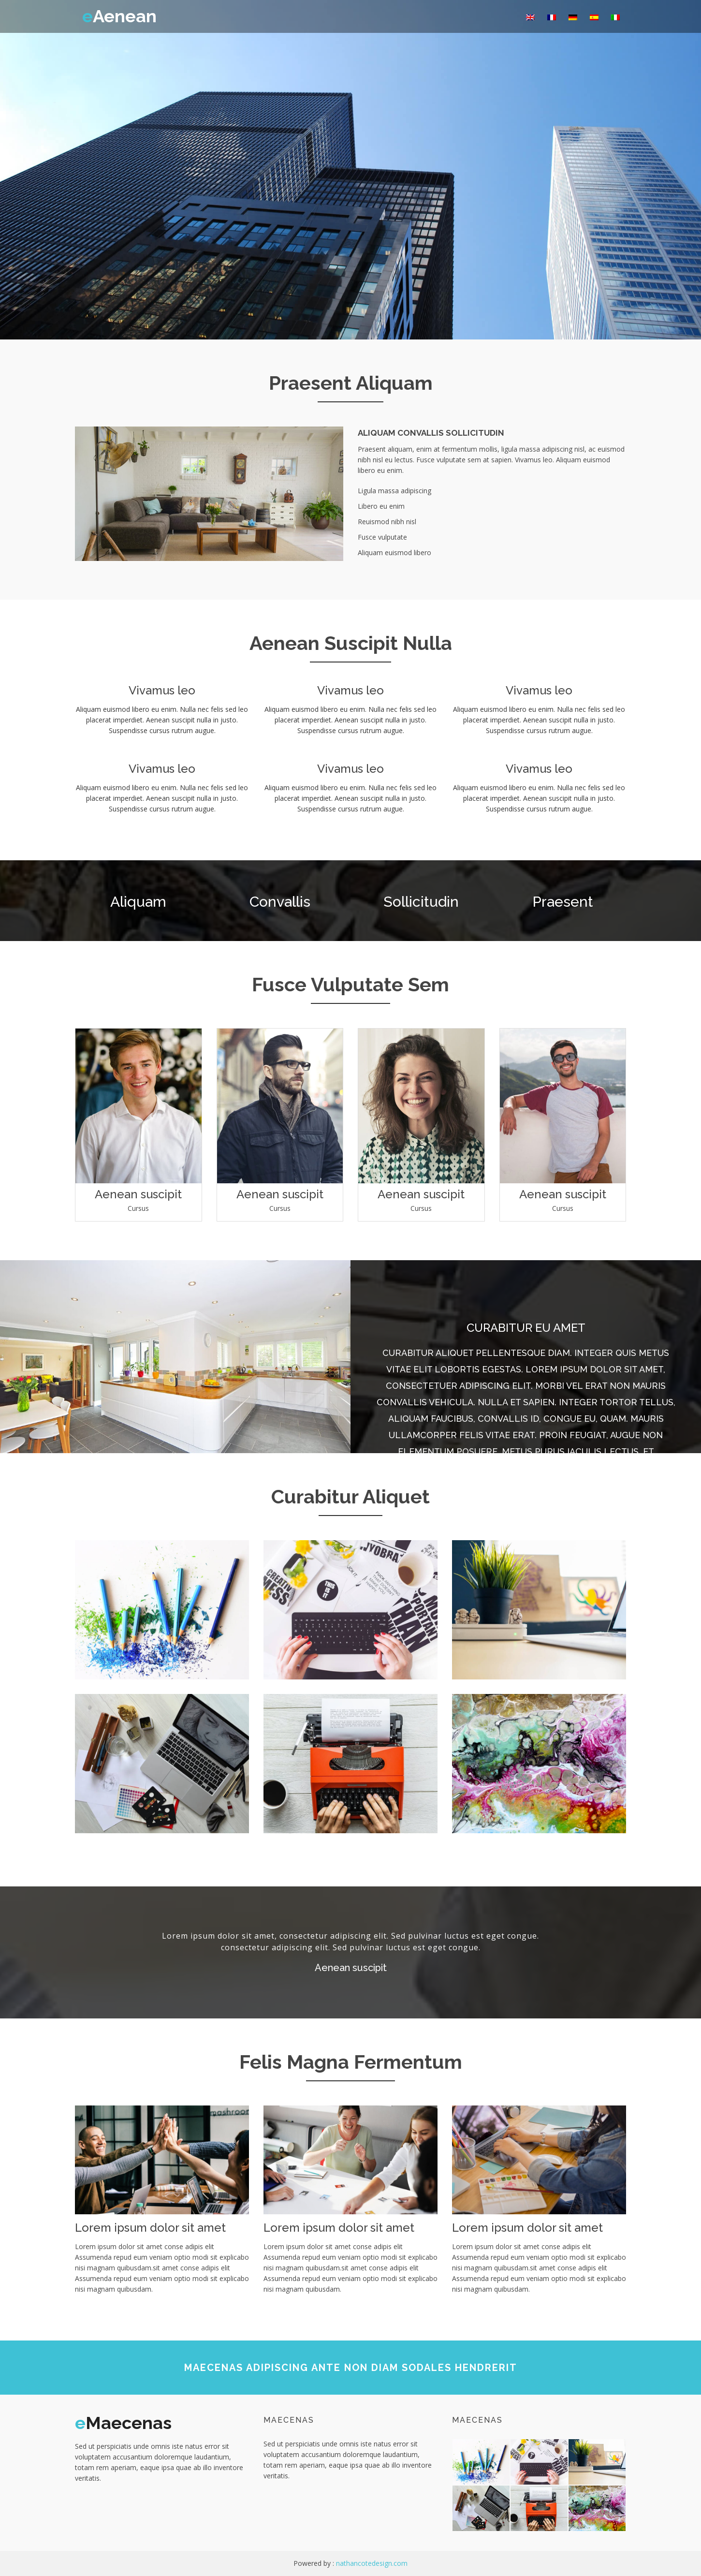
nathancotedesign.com (372, 2563)
